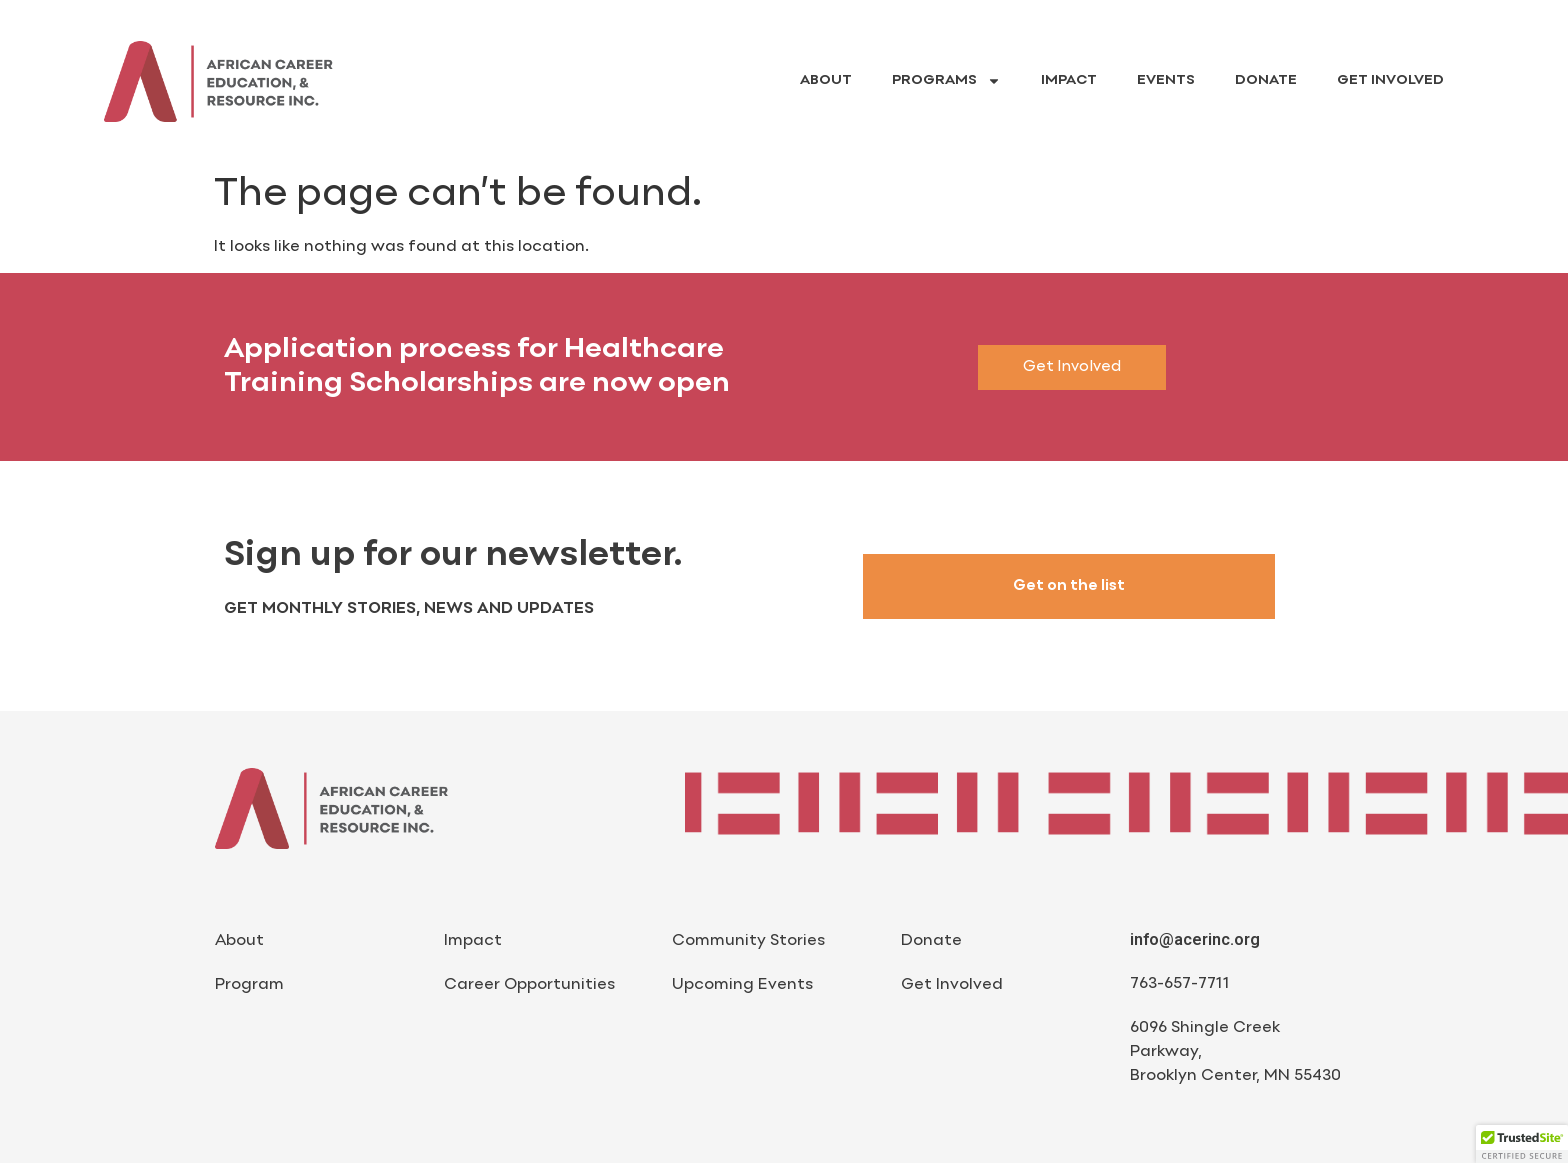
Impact (1069, 80)
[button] (1522, 1144)
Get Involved (1390, 80)
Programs (946, 81)
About (826, 80)
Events (1166, 80)
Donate (1266, 80)
